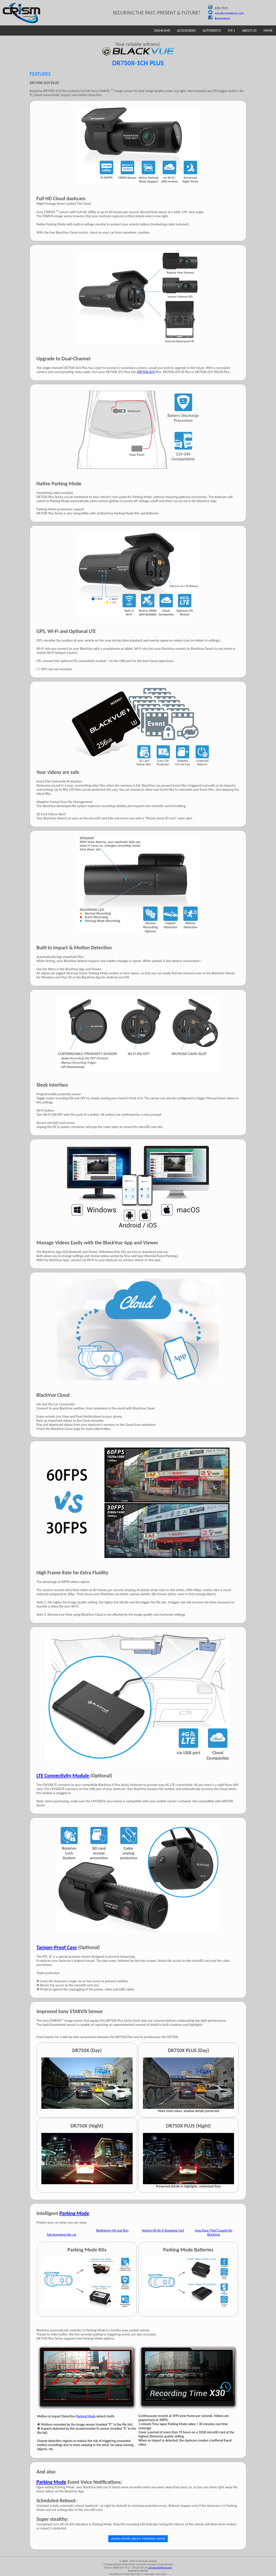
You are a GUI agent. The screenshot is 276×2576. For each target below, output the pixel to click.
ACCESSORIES (186, 30)
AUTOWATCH (212, 30)
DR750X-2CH (146, 372)
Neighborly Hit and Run (112, 2230)
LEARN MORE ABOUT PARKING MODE (137, 2538)
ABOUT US (249, 30)
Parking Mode (74, 2213)
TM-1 (231, 30)
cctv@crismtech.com (229, 13)
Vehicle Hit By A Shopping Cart (163, 2230)
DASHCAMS (162, 30)
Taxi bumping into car (62, 2234)
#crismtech (219, 18)
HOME (268, 30)
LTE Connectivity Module (62, 1775)
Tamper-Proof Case (56, 1947)
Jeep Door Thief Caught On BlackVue (213, 2232)
